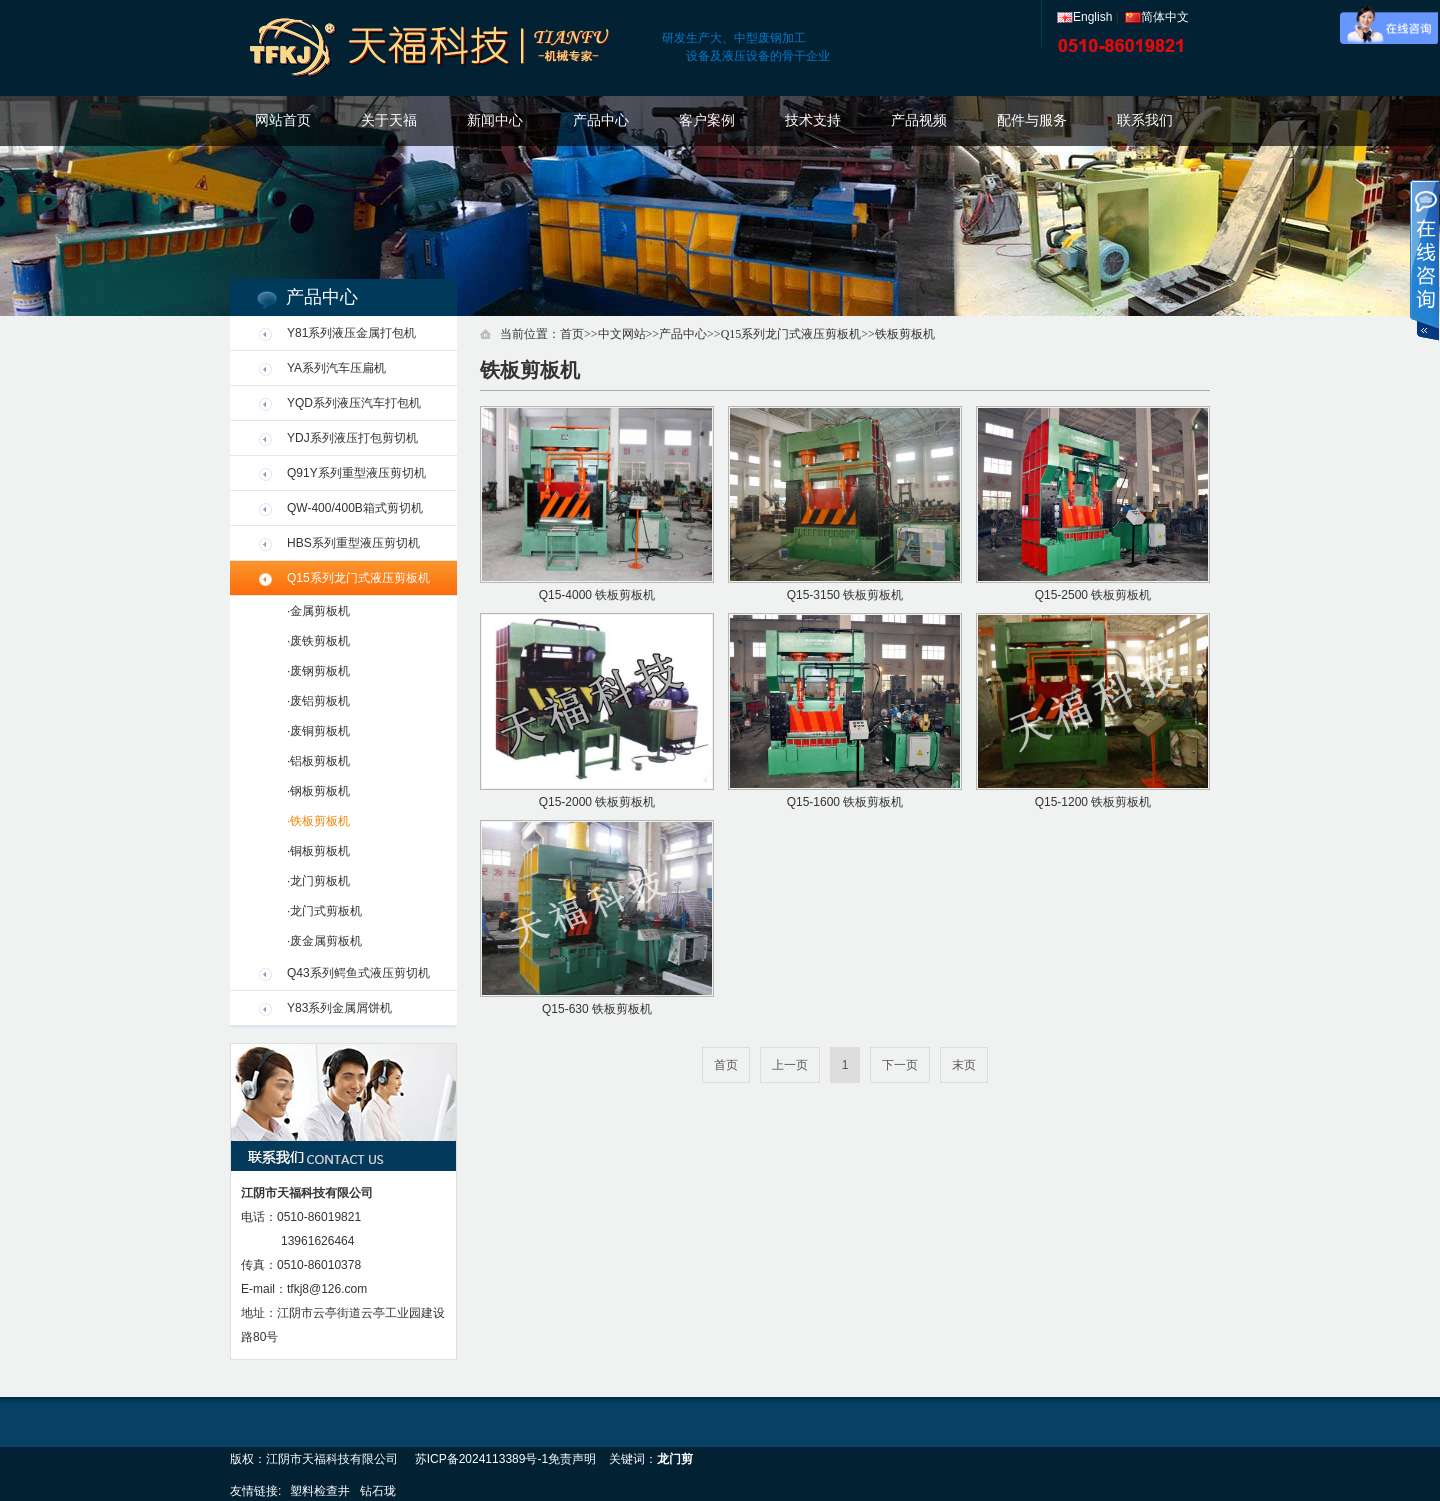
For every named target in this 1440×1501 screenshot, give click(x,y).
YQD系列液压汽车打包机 (354, 403)
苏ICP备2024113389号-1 (481, 1459)
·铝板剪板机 (318, 761)
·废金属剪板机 (324, 941)
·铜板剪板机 (318, 851)
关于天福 (389, 120)
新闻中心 (495, 120)
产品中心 (601, 120)
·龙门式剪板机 (324, 911)
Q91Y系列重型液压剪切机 (356, 473)
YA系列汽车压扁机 (336, 368)
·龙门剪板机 (318, 881)
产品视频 (919, 120)
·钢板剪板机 (318, 791)
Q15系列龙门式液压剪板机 (358, 578)
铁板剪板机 (905, 334)
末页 (964, 1065)
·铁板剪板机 (318, 821)
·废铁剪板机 (318, 641)
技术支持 (813, 120)
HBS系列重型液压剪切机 (353, 543)
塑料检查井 (320, 1491)
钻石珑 (378, 1491)
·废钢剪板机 (318, 671)
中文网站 (622, 334)
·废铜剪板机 (318, 731)
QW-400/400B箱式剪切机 (355, 508)
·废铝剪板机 (318, 701)
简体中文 (1157, 17)
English (1084, 17)
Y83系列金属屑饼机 (339, 1008)
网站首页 (283, 120)
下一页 (900, 1065)
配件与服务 (1032, 120)
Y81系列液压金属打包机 (351, 333)
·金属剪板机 (318, 611)
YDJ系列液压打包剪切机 (352, 438)
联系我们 (1145, 120)
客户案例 (707, 120)
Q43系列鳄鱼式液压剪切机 (358, 973)
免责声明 (572, 1459)
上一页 (790, 1065)
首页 (572, 334)
